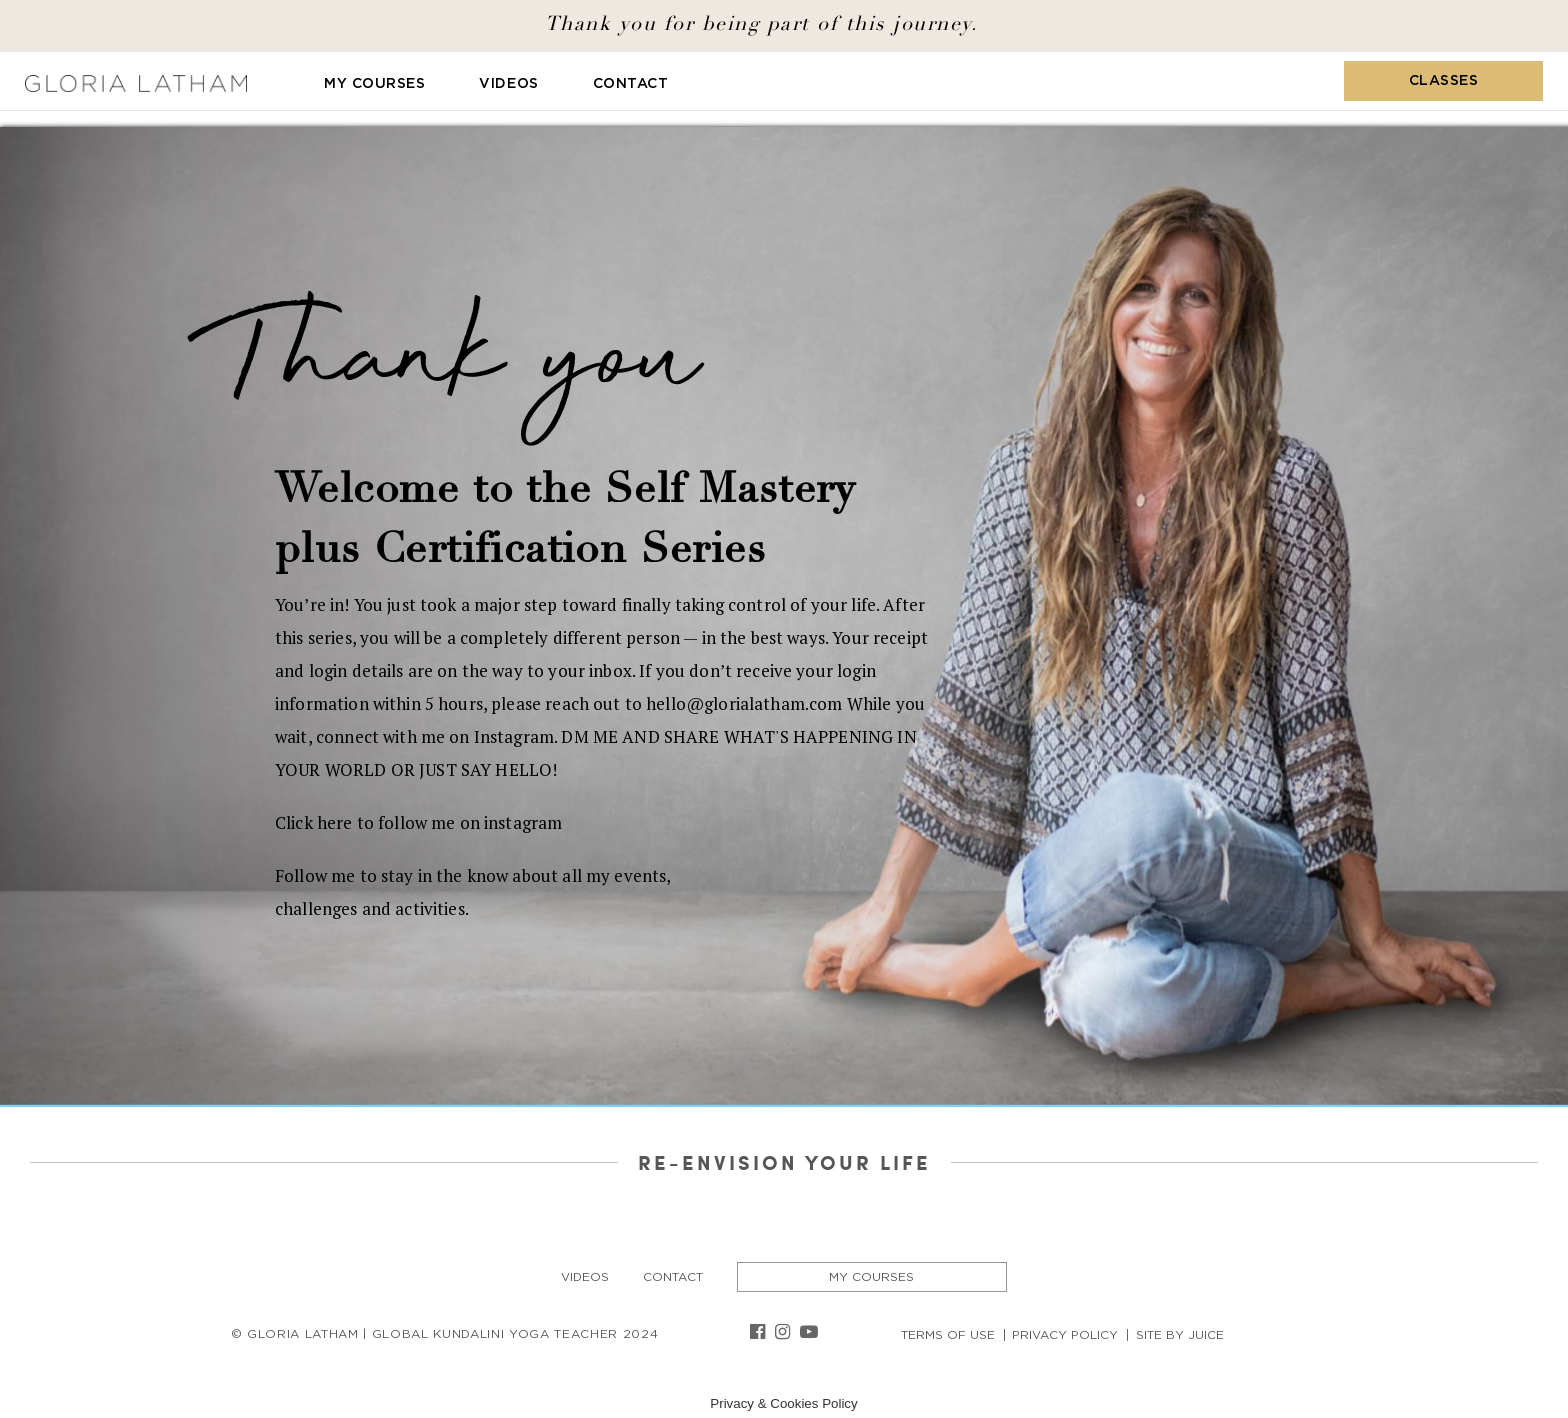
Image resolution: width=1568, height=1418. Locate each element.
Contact (631, 84)
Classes (1444, 81)
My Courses (374, 84)
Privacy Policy (1065, 1335)
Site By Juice (1180, 1335)
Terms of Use (948, 1335)
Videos (508, 84)
